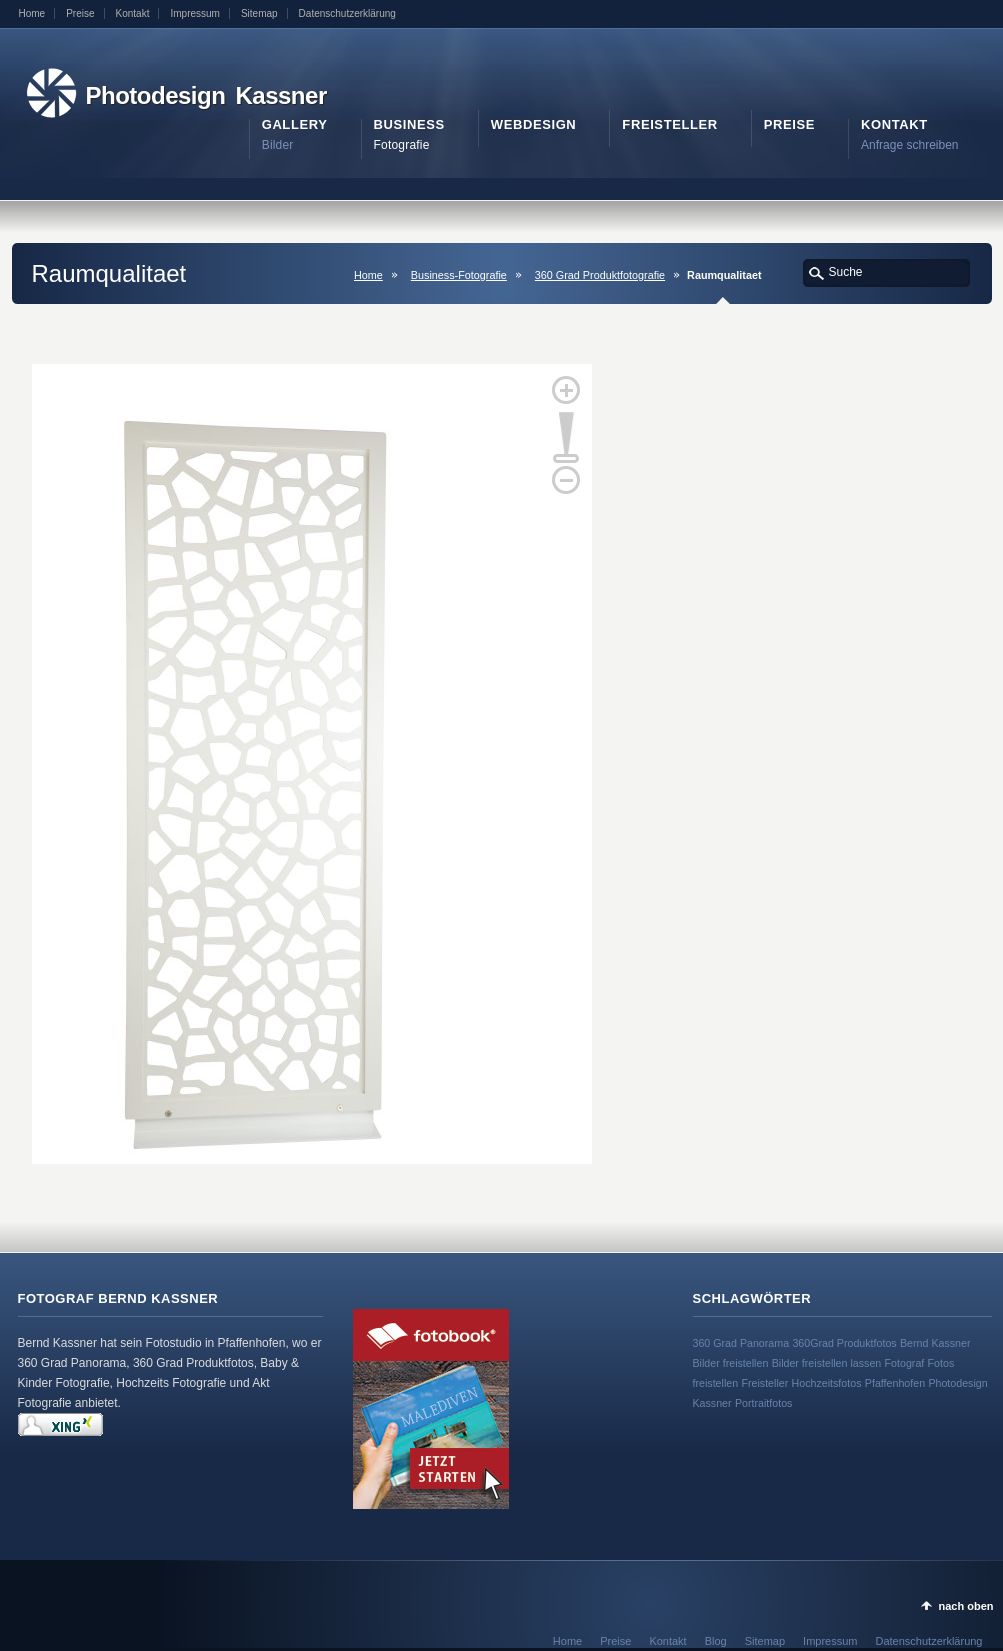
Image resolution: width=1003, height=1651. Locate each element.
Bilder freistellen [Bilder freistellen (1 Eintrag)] (731, 1363)
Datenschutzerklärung (347, 13)
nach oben (965, 1606)
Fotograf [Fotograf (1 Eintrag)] (905, 1363)
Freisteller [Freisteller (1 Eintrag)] (764, 1383)
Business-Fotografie (459, 275)
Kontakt (133, 13)
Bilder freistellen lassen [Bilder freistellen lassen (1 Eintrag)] (827, 1363)
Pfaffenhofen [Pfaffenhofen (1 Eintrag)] (895, 1383)
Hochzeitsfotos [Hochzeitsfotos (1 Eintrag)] (827, 1383)
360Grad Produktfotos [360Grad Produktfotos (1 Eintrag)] (844, 1343)
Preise (80, 13)
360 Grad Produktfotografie (600, 275)
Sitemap (259, 13)
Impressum (194, 13)
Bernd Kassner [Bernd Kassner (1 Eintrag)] (935, 1343)
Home (32, 13)
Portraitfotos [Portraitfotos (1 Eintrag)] (763, 1403)
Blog (716, 1641)
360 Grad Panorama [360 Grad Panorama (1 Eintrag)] (741, 1343)
